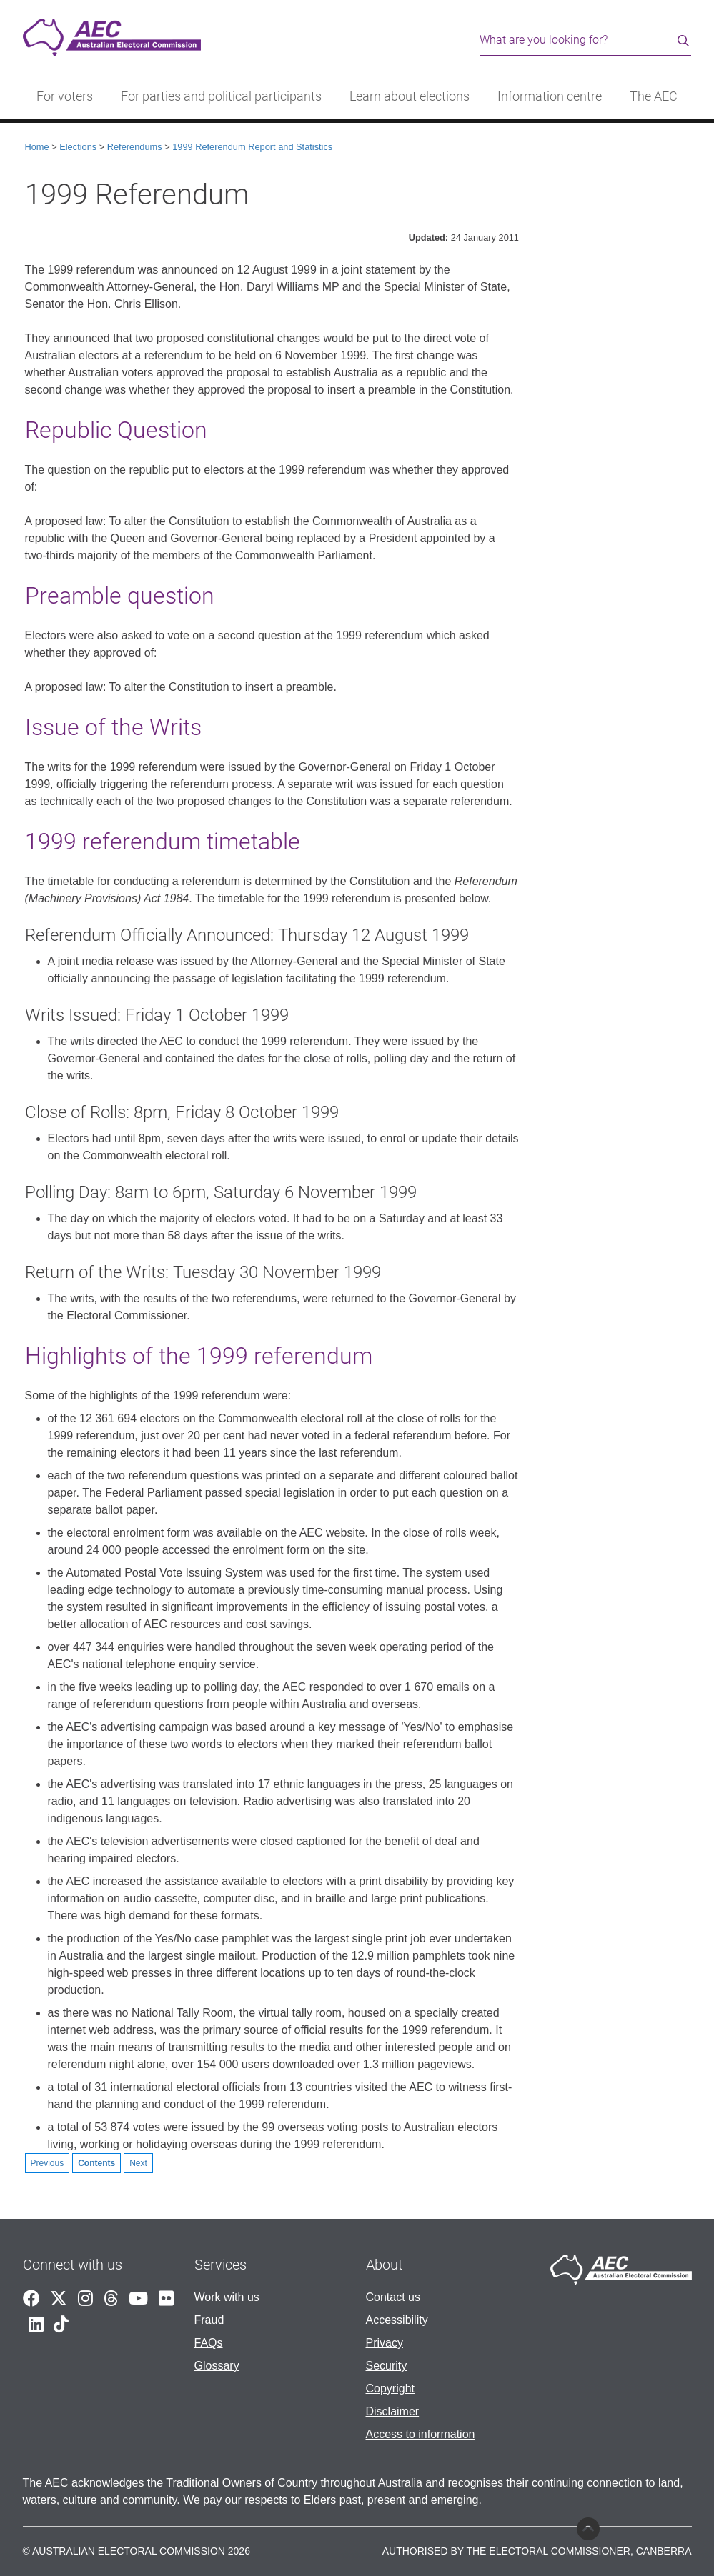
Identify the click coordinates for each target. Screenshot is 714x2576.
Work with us (226, 2297)
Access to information (420, 2434)
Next (138, 2163)
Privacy (384, 2343)
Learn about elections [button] (409, 96)
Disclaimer (393, 2411)
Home (37, 146)
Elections (77, 146)
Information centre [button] (549, 96)
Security (386, 2366)
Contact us (393, 2297)
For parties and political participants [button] (221, 96)
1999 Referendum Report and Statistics (252, 146)
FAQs (208, 2343)
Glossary (216, 2366)
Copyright (390, 2388)
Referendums (134, 146)
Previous (47, 2163)
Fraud (209, 2320)
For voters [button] (64, 96)
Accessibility (397, 2320)
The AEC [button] (654, 96)
